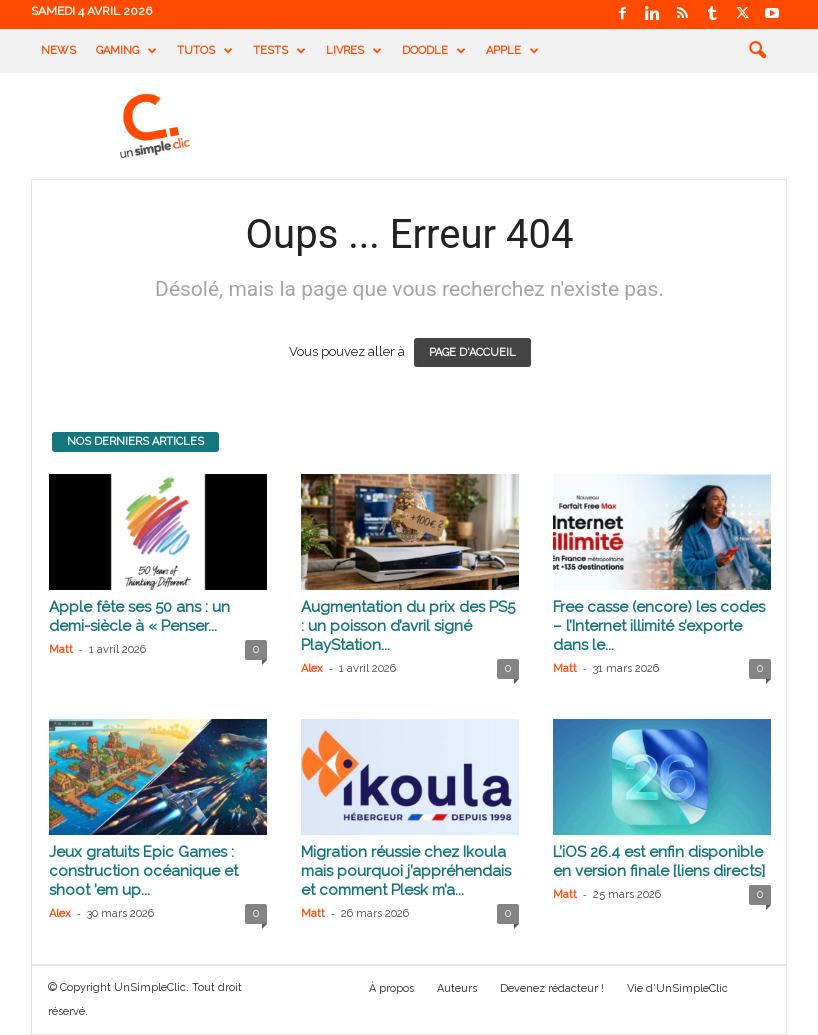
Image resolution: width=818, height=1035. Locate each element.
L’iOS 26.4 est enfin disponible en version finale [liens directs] (659, 861)
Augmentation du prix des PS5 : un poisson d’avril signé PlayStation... (408, 626)
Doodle (434, 51)
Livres (354, 51)
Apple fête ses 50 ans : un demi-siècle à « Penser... (139, 616)
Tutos (205, 51)
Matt (61, 649)
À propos (391, 988)
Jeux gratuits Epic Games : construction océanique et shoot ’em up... (143, 871)
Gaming (126, 51)
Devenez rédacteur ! (552, 988)
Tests (279, 51)
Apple (512, 51)
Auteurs (457, 988)
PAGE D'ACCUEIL (472, 352)
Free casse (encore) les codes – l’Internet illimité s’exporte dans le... (659, 626)
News (58, 50)
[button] (757, 51)
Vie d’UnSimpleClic (677, 988)
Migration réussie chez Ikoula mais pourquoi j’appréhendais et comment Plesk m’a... (406, 871)
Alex (312, 668)
